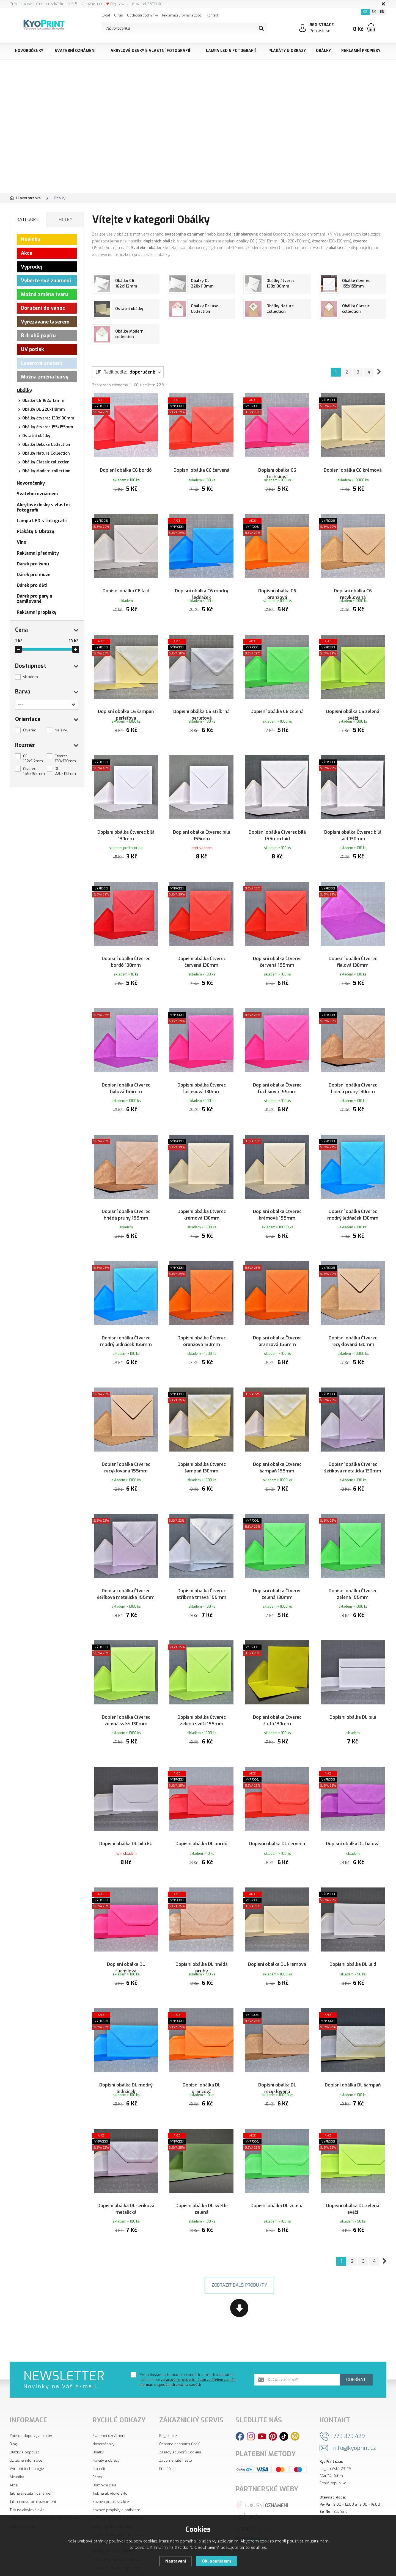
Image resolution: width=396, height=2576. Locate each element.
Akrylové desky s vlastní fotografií (150, 50)
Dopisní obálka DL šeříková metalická (125, 2177)
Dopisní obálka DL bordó (201, 1813)
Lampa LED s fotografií (231, 50)
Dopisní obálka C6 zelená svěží (352, 713)
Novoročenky (29, 50)
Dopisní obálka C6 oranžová (277, 590)
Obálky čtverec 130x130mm (48, 418)
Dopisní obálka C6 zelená (277, 710)
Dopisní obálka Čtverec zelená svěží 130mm (126, 1694)
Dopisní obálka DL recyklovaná (277, 2055)
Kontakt (212, 15)
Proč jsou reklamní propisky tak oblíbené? (45, 2488)
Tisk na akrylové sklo (27, 2480)
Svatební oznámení (75, 50)
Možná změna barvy (44, 377)
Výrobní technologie (27, 2439)
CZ (365, 12)
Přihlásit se (320, 31)
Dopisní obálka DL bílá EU (126, 1813)
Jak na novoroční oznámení (33, 2472)
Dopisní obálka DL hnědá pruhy (201, 1932)
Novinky (30, 239)
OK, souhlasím (216, 2561)
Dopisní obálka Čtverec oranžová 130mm (201, 1326)
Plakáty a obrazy (106, 2430)
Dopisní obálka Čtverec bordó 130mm (126, 958)
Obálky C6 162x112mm (43, 400)
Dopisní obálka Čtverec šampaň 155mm (277, 1448)
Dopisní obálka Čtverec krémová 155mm (277, 1203)
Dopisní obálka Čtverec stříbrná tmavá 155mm (201, 1571)
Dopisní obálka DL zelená (277, 2174)
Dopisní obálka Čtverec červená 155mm (277, 958)
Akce (26, 253)
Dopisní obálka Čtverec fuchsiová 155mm (277, 1081)
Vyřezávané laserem (45, 322)
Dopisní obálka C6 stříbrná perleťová (201, 713)
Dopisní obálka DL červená (277, 1813)
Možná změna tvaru (44, 294)
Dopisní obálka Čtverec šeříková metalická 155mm (126, 1571)
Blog (13, 2414)
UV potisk (32, 349)
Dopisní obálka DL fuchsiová (126, 1932)
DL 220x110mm (65, 771)
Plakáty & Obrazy (287, 50)
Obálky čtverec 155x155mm (47, 427)
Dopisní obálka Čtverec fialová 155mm (126, 1081)
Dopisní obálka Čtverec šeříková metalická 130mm (352, 1448)
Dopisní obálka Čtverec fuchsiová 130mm (201, 1081)
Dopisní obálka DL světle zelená (201, 2177)
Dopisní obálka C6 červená (201, 465)
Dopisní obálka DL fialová (353, 1813)
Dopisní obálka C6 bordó (126, 465)
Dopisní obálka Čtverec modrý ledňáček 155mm (126, 1326)
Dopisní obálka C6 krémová (353, 465)
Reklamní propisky (360, 50)
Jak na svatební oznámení (31, 2463)
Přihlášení (167, 2439)
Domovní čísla (104, 2455)
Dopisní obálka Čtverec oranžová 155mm (277, 1326)
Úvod (106, 15)
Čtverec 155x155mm (34, 771)
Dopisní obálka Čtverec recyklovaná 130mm (353, 1326)
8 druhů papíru (38, 335)
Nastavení (175, 2561)
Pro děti (98, 2439)
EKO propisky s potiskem (113, 2496)
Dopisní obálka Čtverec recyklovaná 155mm (126, 1448)
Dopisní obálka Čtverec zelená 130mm (277, 1571)
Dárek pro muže (33, 574)
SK (374, 12)
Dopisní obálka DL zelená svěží (352, 2177)
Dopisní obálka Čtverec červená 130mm (201, 958)
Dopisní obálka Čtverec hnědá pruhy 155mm (126, 1203)
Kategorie (28, 219)
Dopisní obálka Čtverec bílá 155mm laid (277, 836)
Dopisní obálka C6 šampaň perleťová (126, 713)
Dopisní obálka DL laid (352, 1929)
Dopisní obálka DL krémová (277, 1929)
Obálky (323, 50)
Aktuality (17, 2447)
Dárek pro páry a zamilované (34, 598)
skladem (30, 677)
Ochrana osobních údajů (179, 2414)
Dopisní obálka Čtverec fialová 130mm (353, 958)
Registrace (168, 2406)
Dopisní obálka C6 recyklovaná (353, 590)
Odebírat (356, 2350)
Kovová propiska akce (110, 2472)
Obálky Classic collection (46, 462)
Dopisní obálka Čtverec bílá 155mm (201, 836)
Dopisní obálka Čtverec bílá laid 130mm (352, 836)
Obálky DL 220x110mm (43, 409)
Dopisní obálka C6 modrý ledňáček (201, 590)
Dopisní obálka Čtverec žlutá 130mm (277, 1694)
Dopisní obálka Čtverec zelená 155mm (353, 1571)
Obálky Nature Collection (46, 453)
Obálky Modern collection (46, 471)
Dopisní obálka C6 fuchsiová (277, 468)
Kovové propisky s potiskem (116, 2480)
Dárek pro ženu (33, 564)
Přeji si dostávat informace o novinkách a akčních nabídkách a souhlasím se (187, 2350)
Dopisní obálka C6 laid (126, 587)
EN (382, 12)
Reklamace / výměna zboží (182, 15)
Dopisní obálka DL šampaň (353, 2052)
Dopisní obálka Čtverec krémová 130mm (201, 1203)
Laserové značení (41, 363)
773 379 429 (349, 2406)
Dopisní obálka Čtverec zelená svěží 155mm (201, 1694)
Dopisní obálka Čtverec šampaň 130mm (201, 1448)
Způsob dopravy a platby (31, 2406)
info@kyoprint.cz (354, 2418)
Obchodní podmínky (142, 15)
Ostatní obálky (36, 435)
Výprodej (31, 267)
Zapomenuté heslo (175, 2430)
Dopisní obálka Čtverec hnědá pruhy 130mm (353, 1081)
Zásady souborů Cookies (180, 2422)
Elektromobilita (22, 2496)
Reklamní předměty (38, 553)
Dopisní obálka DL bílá (352, 1690)
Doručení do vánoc (43, 308)
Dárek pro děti (32, 585)
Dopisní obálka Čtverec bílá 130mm (126, 836)
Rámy (97, 2447)
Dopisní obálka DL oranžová (202, 2055)
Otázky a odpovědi (25, 2422)
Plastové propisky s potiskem (117, 2488)
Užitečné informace (26, 2430)
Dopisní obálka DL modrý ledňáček (126, 2055)
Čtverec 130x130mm (65, 758)
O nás (118, 15)
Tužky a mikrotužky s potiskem (118, 2505)
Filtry (65, 219)
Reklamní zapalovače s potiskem (120, 2513)
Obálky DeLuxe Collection (46, 444)
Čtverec (29, 730)
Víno (21, 542)
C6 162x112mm (33, 758)
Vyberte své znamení (46, 280)
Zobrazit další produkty (239, 2255)
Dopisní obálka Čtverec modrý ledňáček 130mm (352, 1203)
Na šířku (61, 730)
